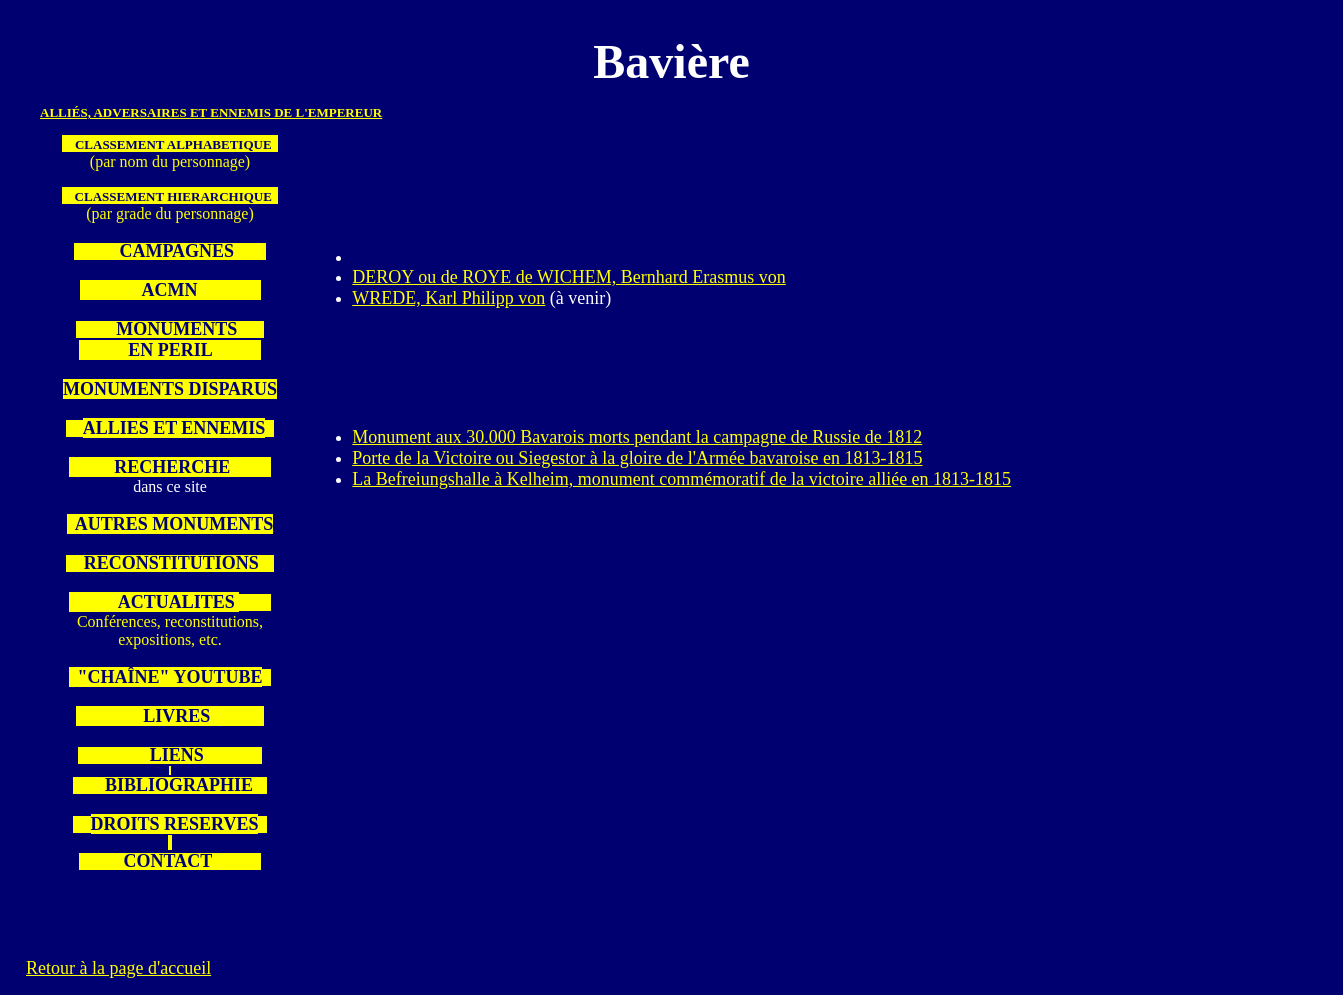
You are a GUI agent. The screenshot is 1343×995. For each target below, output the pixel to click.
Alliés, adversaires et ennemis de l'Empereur (211, 112)
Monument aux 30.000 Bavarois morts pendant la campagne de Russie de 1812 (637, 437)
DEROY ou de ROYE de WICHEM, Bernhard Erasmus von (568, 277)
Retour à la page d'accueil (118, 968)
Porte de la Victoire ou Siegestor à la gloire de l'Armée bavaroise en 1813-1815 (637, 458)
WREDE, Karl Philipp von (448, 298)
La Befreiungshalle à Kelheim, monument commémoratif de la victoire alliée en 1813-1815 (681, 479)
